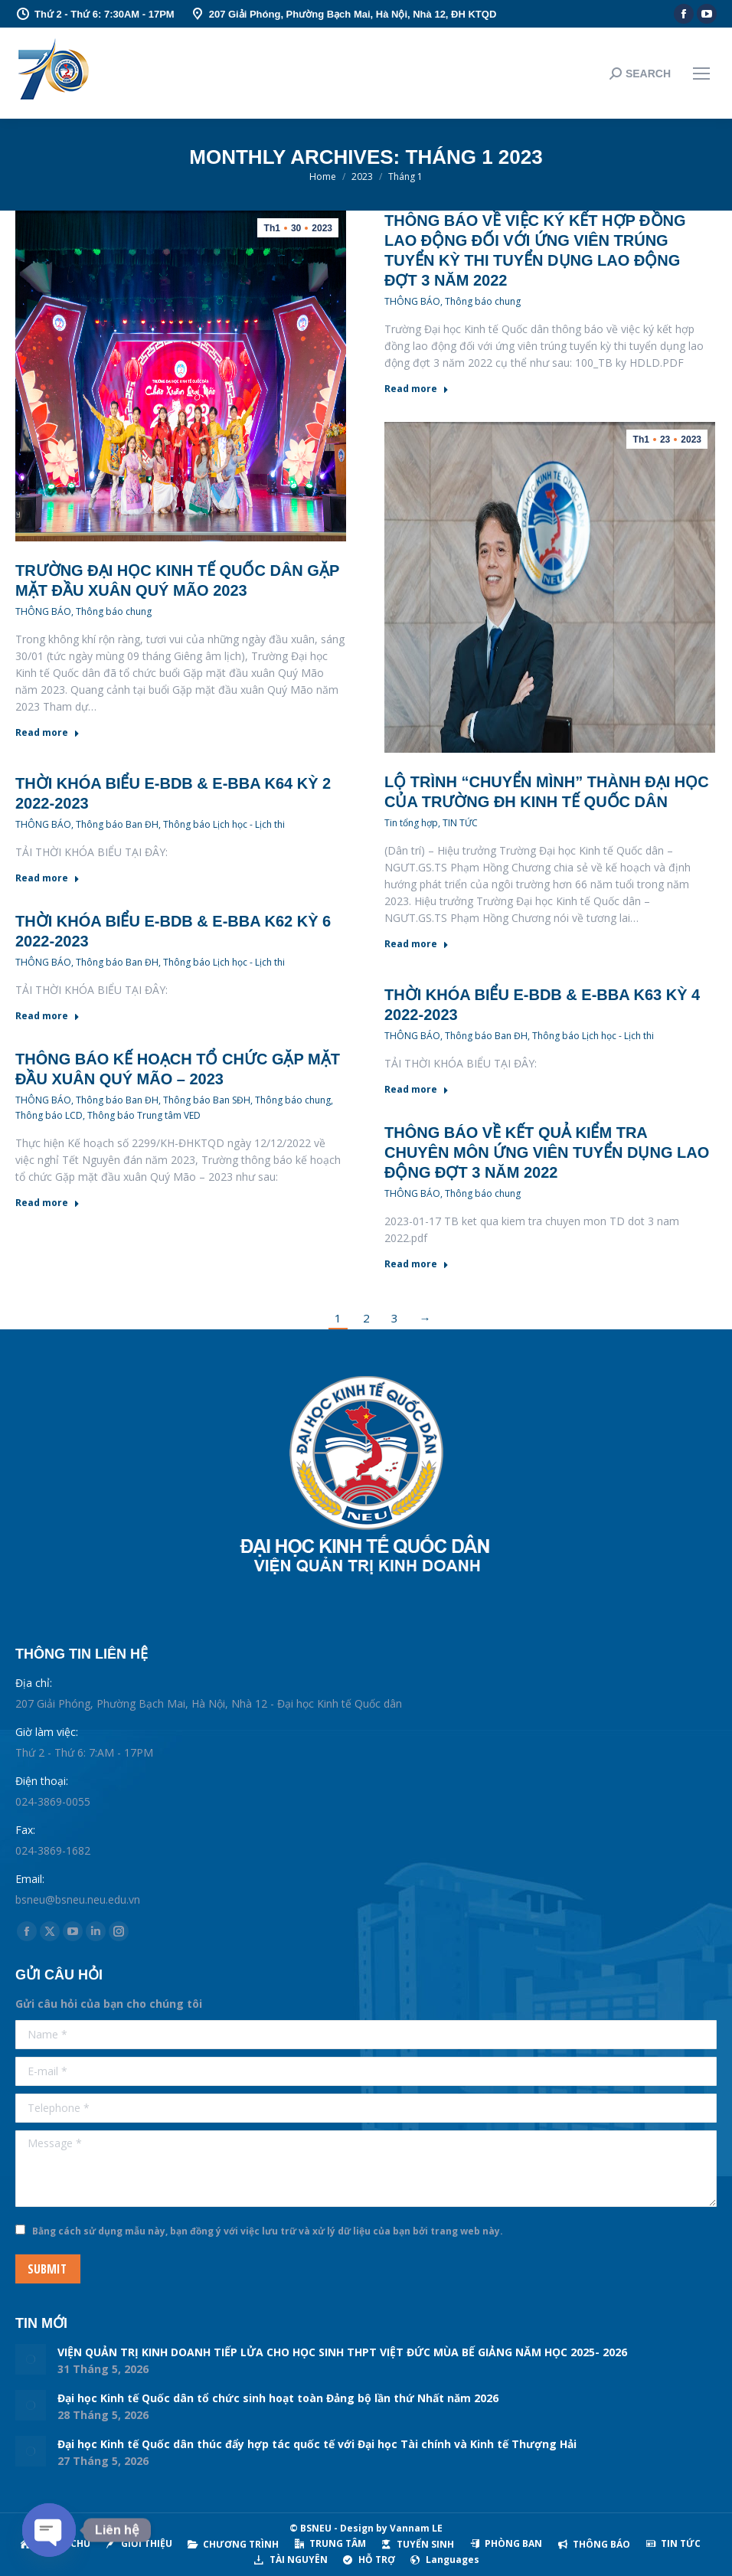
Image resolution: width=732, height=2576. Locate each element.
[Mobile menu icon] (701, 73)
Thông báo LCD (49, 1115)
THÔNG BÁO (43, 611)
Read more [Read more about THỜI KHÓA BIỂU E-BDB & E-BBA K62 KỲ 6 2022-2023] (47, 1016)
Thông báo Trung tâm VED (144, 1115)
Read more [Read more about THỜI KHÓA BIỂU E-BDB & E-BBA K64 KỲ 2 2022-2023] (47, 878)
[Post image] (30, 2359)
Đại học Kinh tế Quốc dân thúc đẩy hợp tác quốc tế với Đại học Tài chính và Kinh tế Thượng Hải (317, 2444)
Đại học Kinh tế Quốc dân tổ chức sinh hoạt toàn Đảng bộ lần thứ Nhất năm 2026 (277, 2398)
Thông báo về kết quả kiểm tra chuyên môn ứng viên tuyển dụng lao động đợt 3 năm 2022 (546, 1152)
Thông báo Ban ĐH (117, 824)
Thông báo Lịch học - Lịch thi (224, 824)
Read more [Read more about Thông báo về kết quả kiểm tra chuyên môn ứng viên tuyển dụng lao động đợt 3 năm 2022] (416, 1264)
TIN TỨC (460, 822)
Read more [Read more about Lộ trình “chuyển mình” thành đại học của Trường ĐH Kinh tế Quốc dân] (416, 944)
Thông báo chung (114, 611)
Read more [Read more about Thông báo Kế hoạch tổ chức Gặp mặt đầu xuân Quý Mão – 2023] (47, 1203)
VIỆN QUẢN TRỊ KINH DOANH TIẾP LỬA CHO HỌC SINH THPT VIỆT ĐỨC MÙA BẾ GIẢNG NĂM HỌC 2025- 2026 (342, 2352)
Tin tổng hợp (411, 822)
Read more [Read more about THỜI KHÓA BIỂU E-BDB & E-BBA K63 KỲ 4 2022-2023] (416, 1090)
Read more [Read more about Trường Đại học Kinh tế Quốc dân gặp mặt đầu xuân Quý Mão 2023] (47, 733)
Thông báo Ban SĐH (206, 1100)
